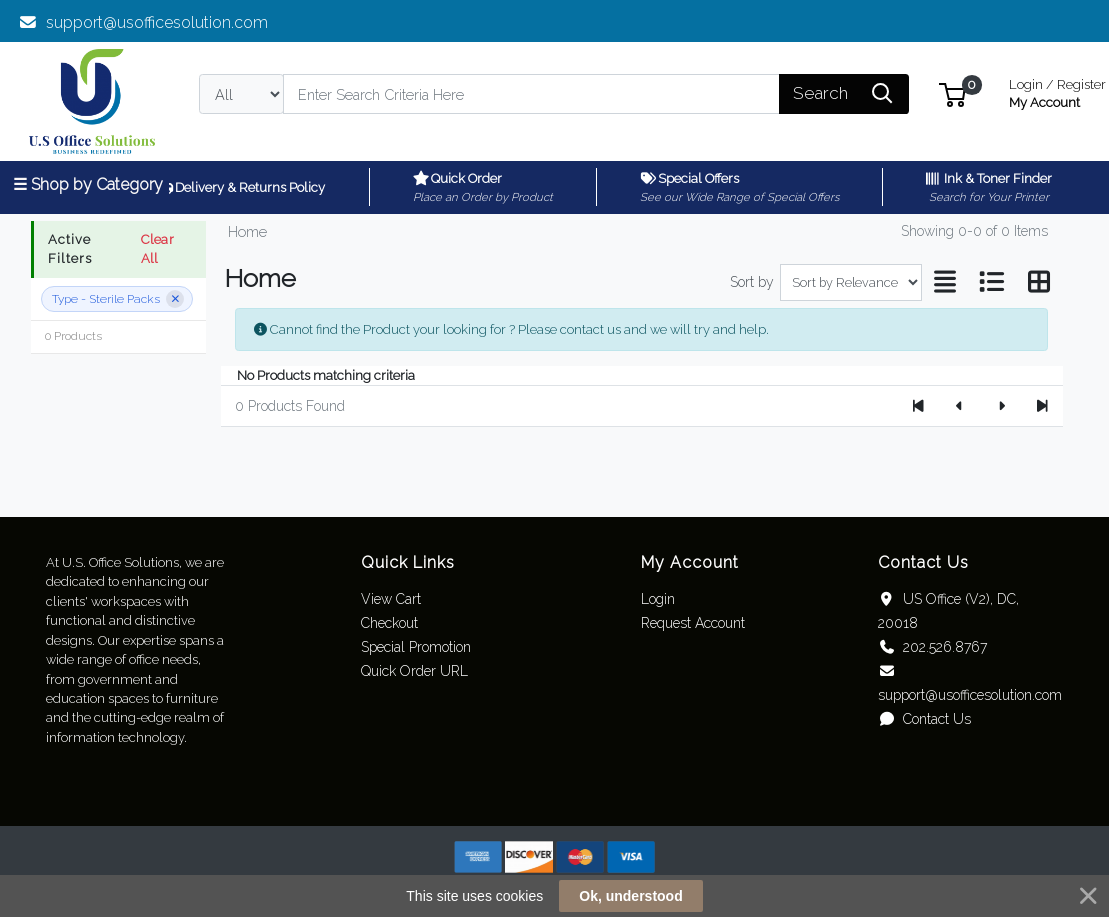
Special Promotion (416, 647)
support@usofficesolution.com (143, 22)
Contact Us (924, 719)
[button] (952, 93)
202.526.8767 (932, 647)
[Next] (1000, 406)
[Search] (531, 94)
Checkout (389, 623)
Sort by (752, 282)
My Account (1057, 91)
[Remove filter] (175, 299)
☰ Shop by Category (88, 184)
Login (658, 599)
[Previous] (959, 406)
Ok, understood (630, 896)
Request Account (693, 623)
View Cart (391, 599)
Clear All (157, 249)
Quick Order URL (414, 671)
